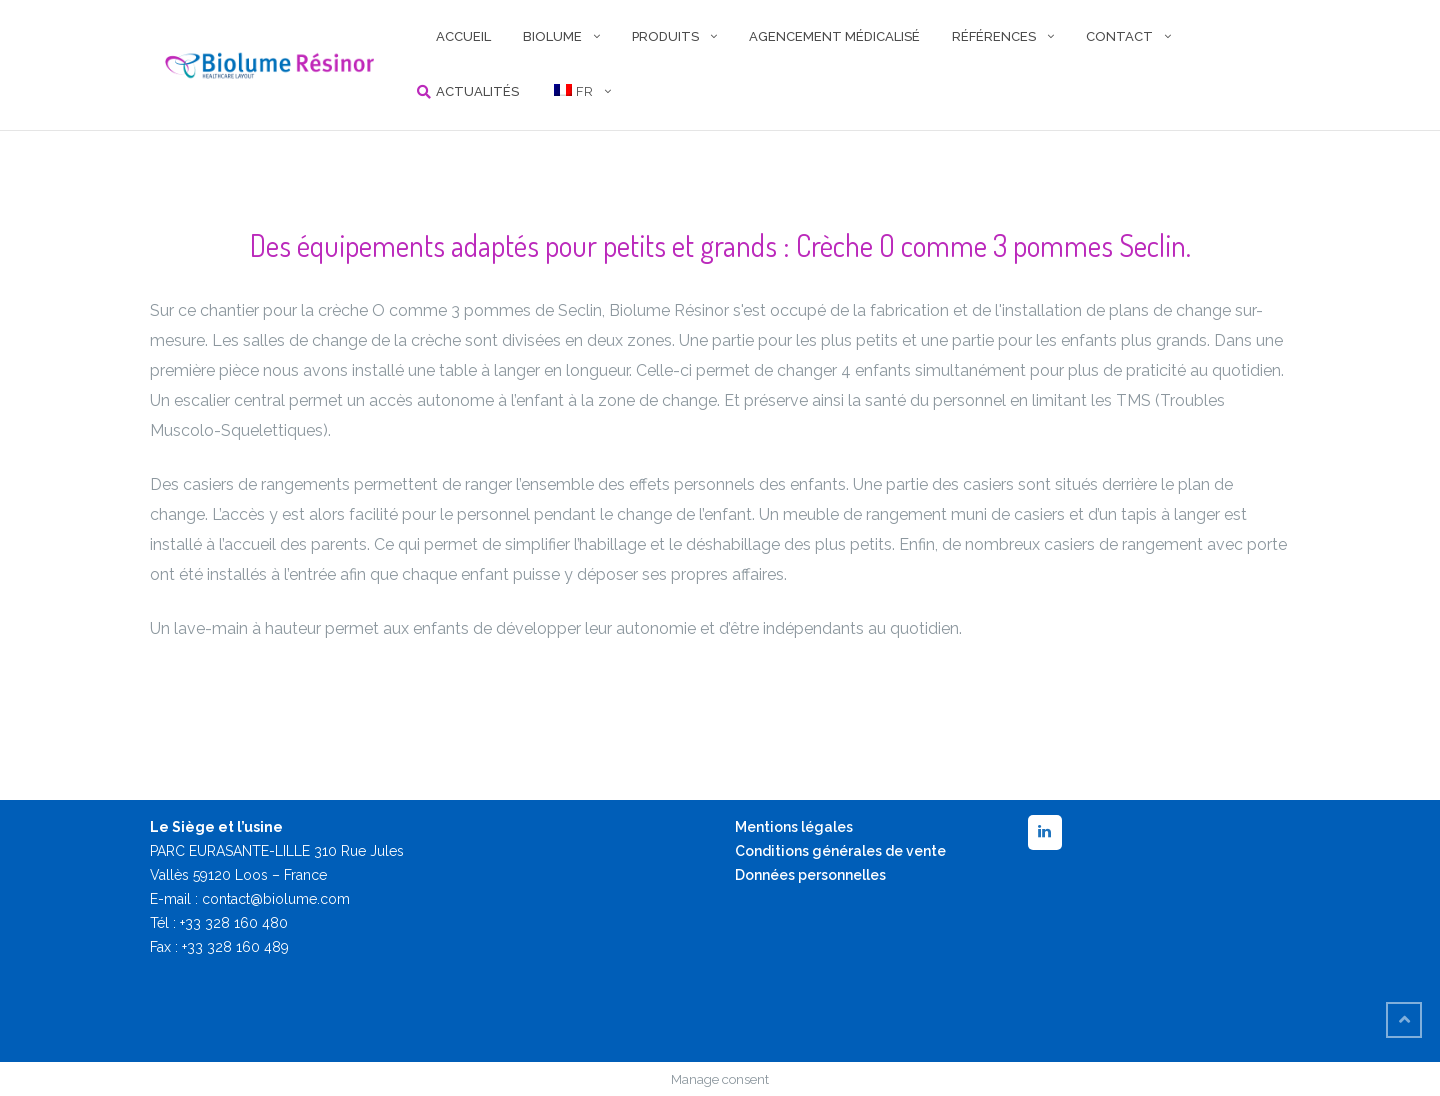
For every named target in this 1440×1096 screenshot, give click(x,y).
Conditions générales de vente (840, 851)
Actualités (477, 91)
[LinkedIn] (1045, 832)
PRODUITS (665, 36)
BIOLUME (552, 36)
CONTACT (1119, 36)
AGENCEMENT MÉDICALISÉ (834, 36)
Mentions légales (794, 827)
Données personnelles (810, 875)
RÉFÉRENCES (994, 36)
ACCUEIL (463, 36)
